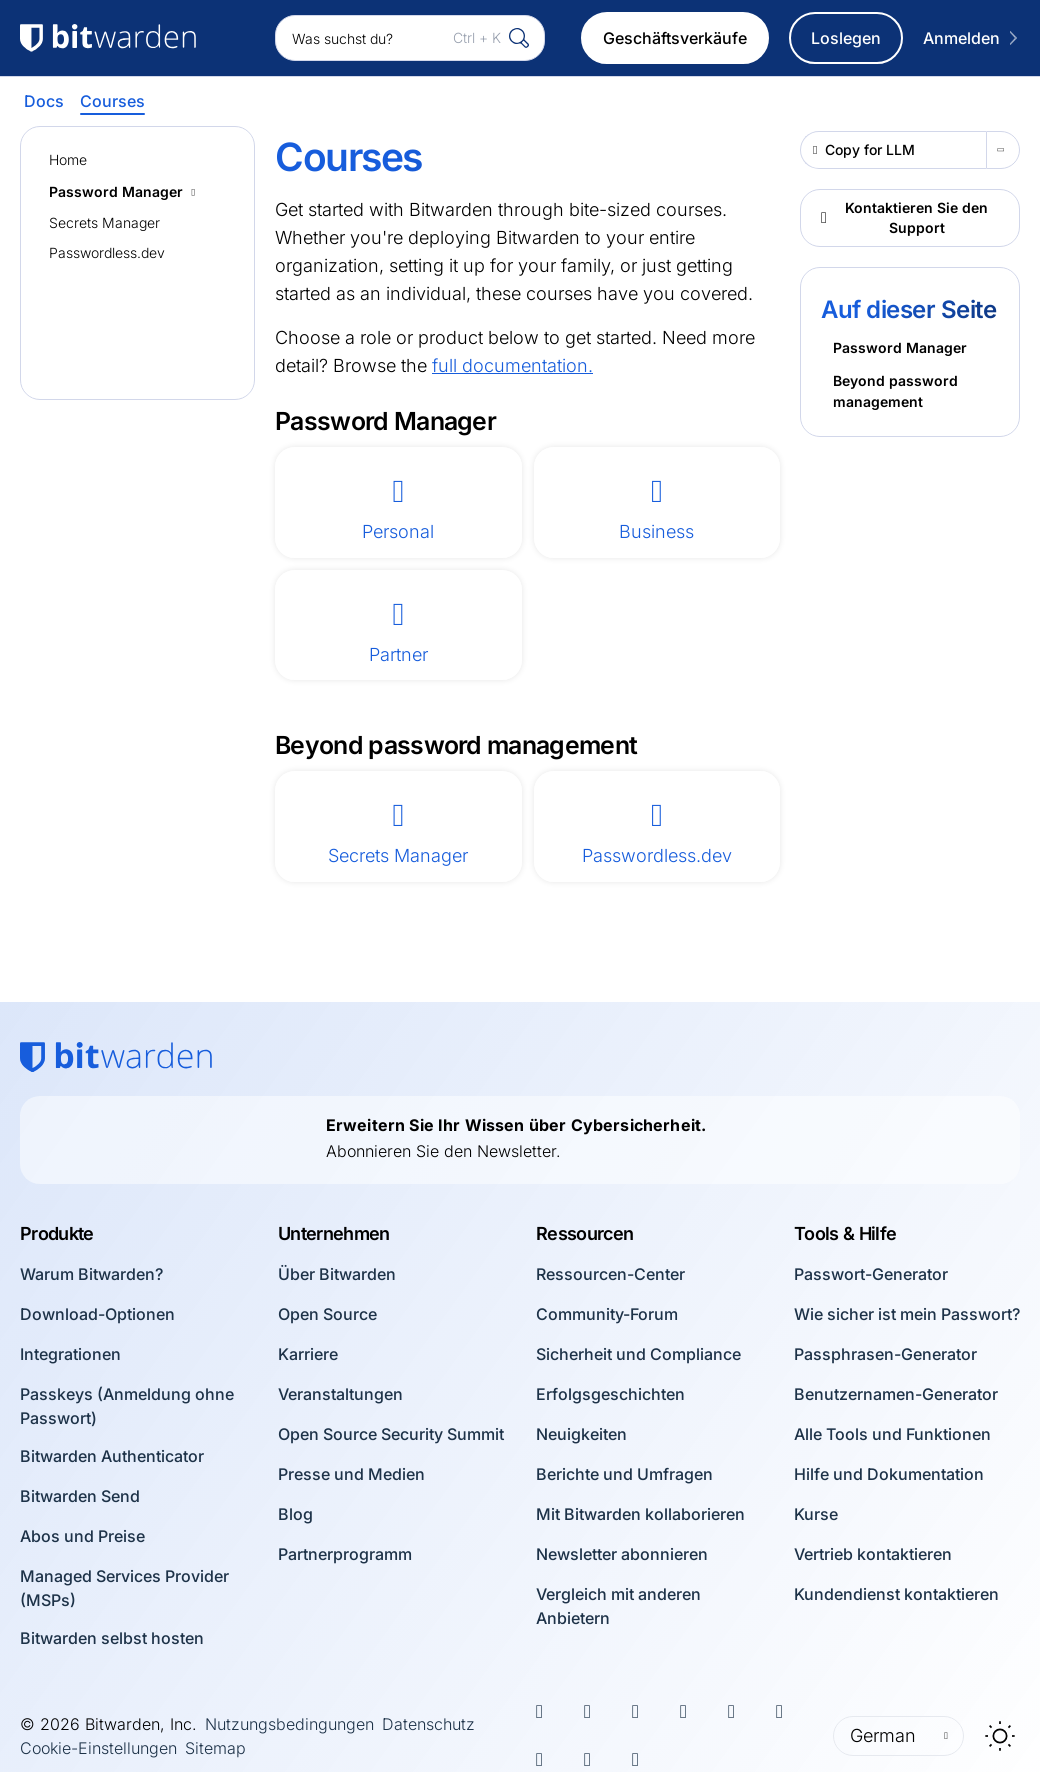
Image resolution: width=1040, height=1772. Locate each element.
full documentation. (512, 365)
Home (68, 159)
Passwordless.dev (107, 252)
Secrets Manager (104, 222)
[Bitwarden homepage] (116, 1057)
